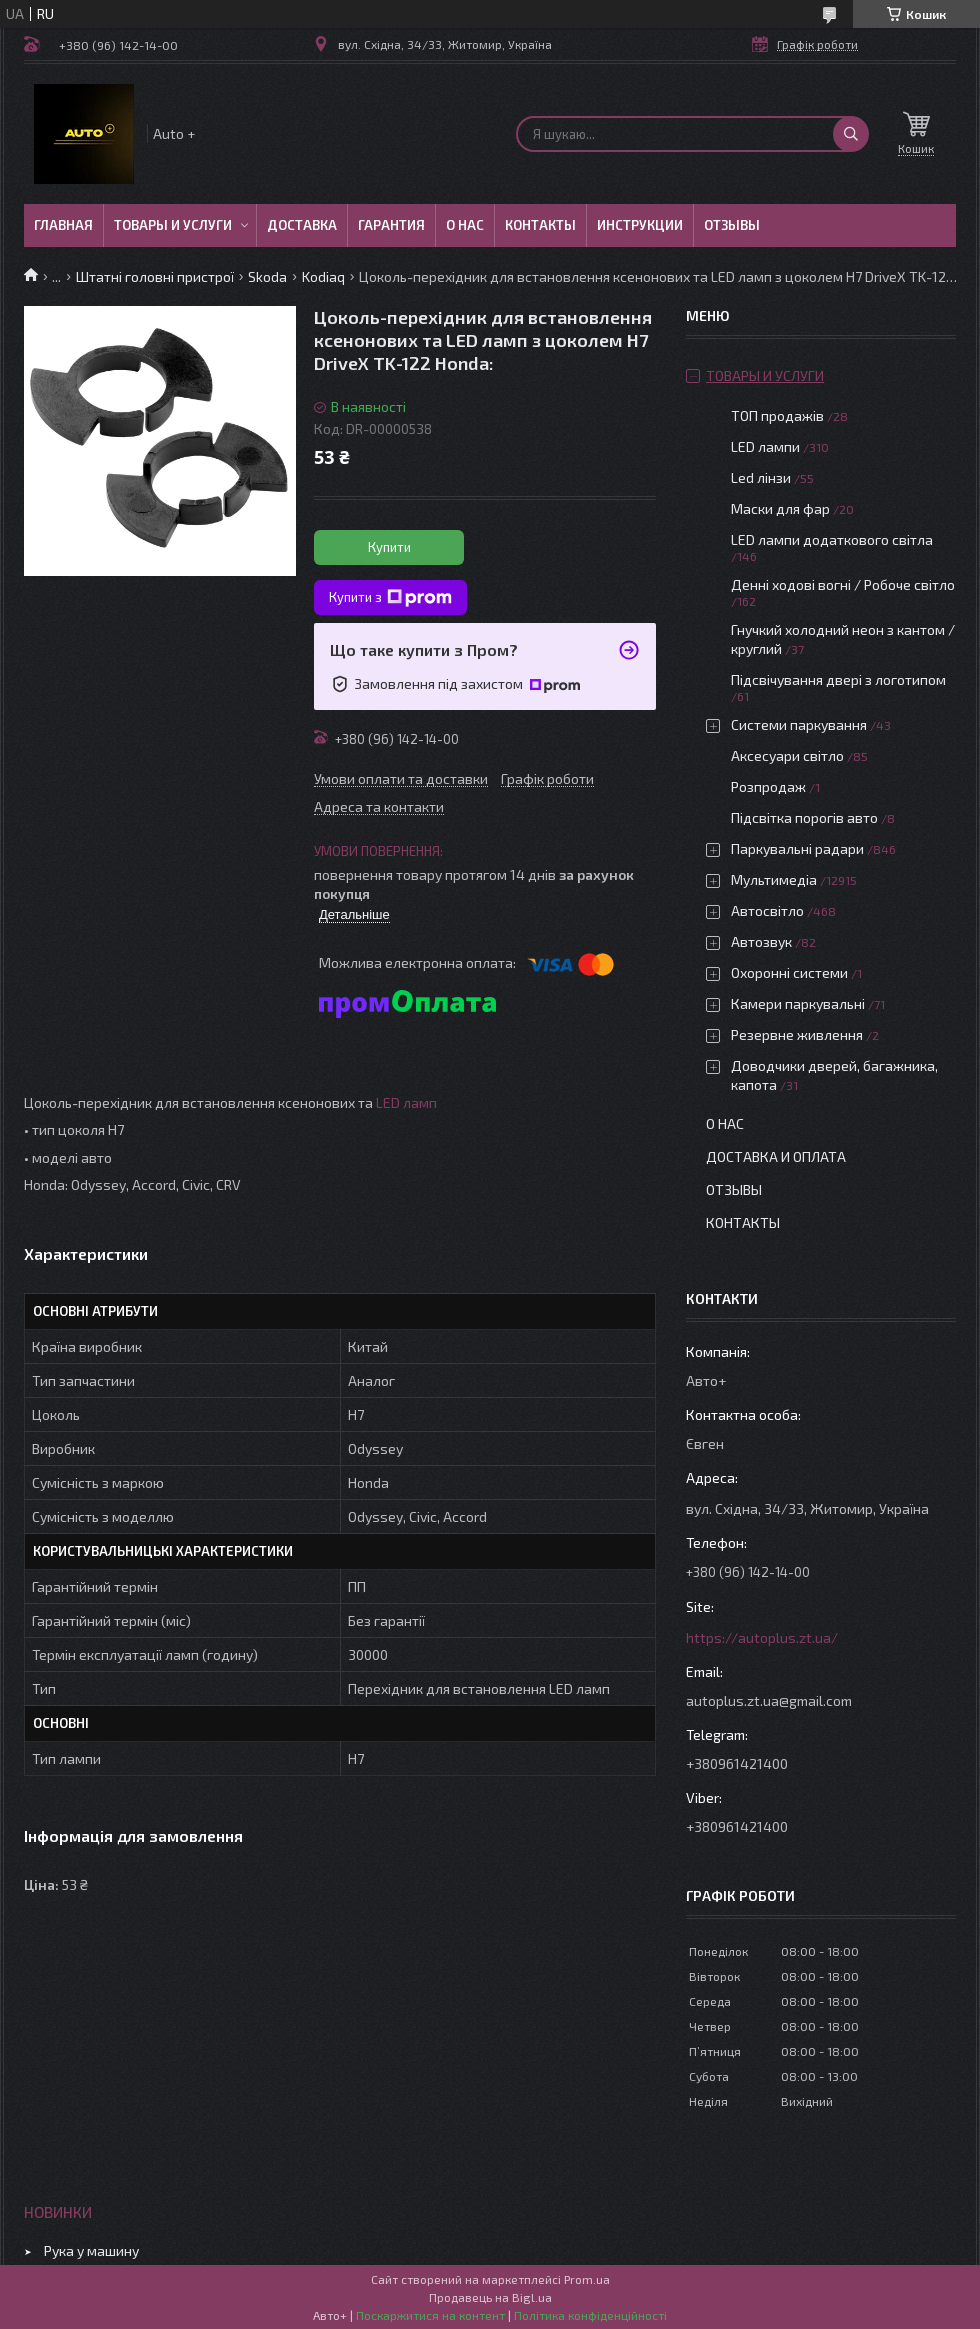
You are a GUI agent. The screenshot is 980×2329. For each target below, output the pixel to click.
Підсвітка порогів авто (804, 817)
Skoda (267, 276)
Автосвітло (767, 910)
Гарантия (391, 225)
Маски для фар (780, 508)
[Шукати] (851, 134)
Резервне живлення (797, 1034)
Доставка (302, 225)
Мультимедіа (774, 879)
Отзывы (732, 225)
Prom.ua (587, 2279)
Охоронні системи (789, 972)
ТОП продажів (777, 415)
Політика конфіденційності (590, 2315)
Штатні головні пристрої (155, 276)
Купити (389, 547)
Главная (63, 225)
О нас (465, 225)
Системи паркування (799, 724)
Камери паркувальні (798, 1003)
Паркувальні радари (797, 848)
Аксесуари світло (787, 755)
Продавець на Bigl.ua (490, 2297)
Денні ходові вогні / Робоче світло (843, 584)
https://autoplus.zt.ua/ (762, 1637)
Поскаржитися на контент (430, 2315)
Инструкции (640, 225)
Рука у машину (91, 2250)
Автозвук (761, 941)
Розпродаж (768, 786)
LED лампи (765, 446)
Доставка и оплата (776, 1156)
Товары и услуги (173, 225)
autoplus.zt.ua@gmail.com (769, 1700)
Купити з (390, 598)
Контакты (540, 225)
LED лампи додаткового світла (832, 539)
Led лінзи (761, 477)
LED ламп (406, 1102)
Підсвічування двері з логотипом (838, 679)
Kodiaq (323, 276)
